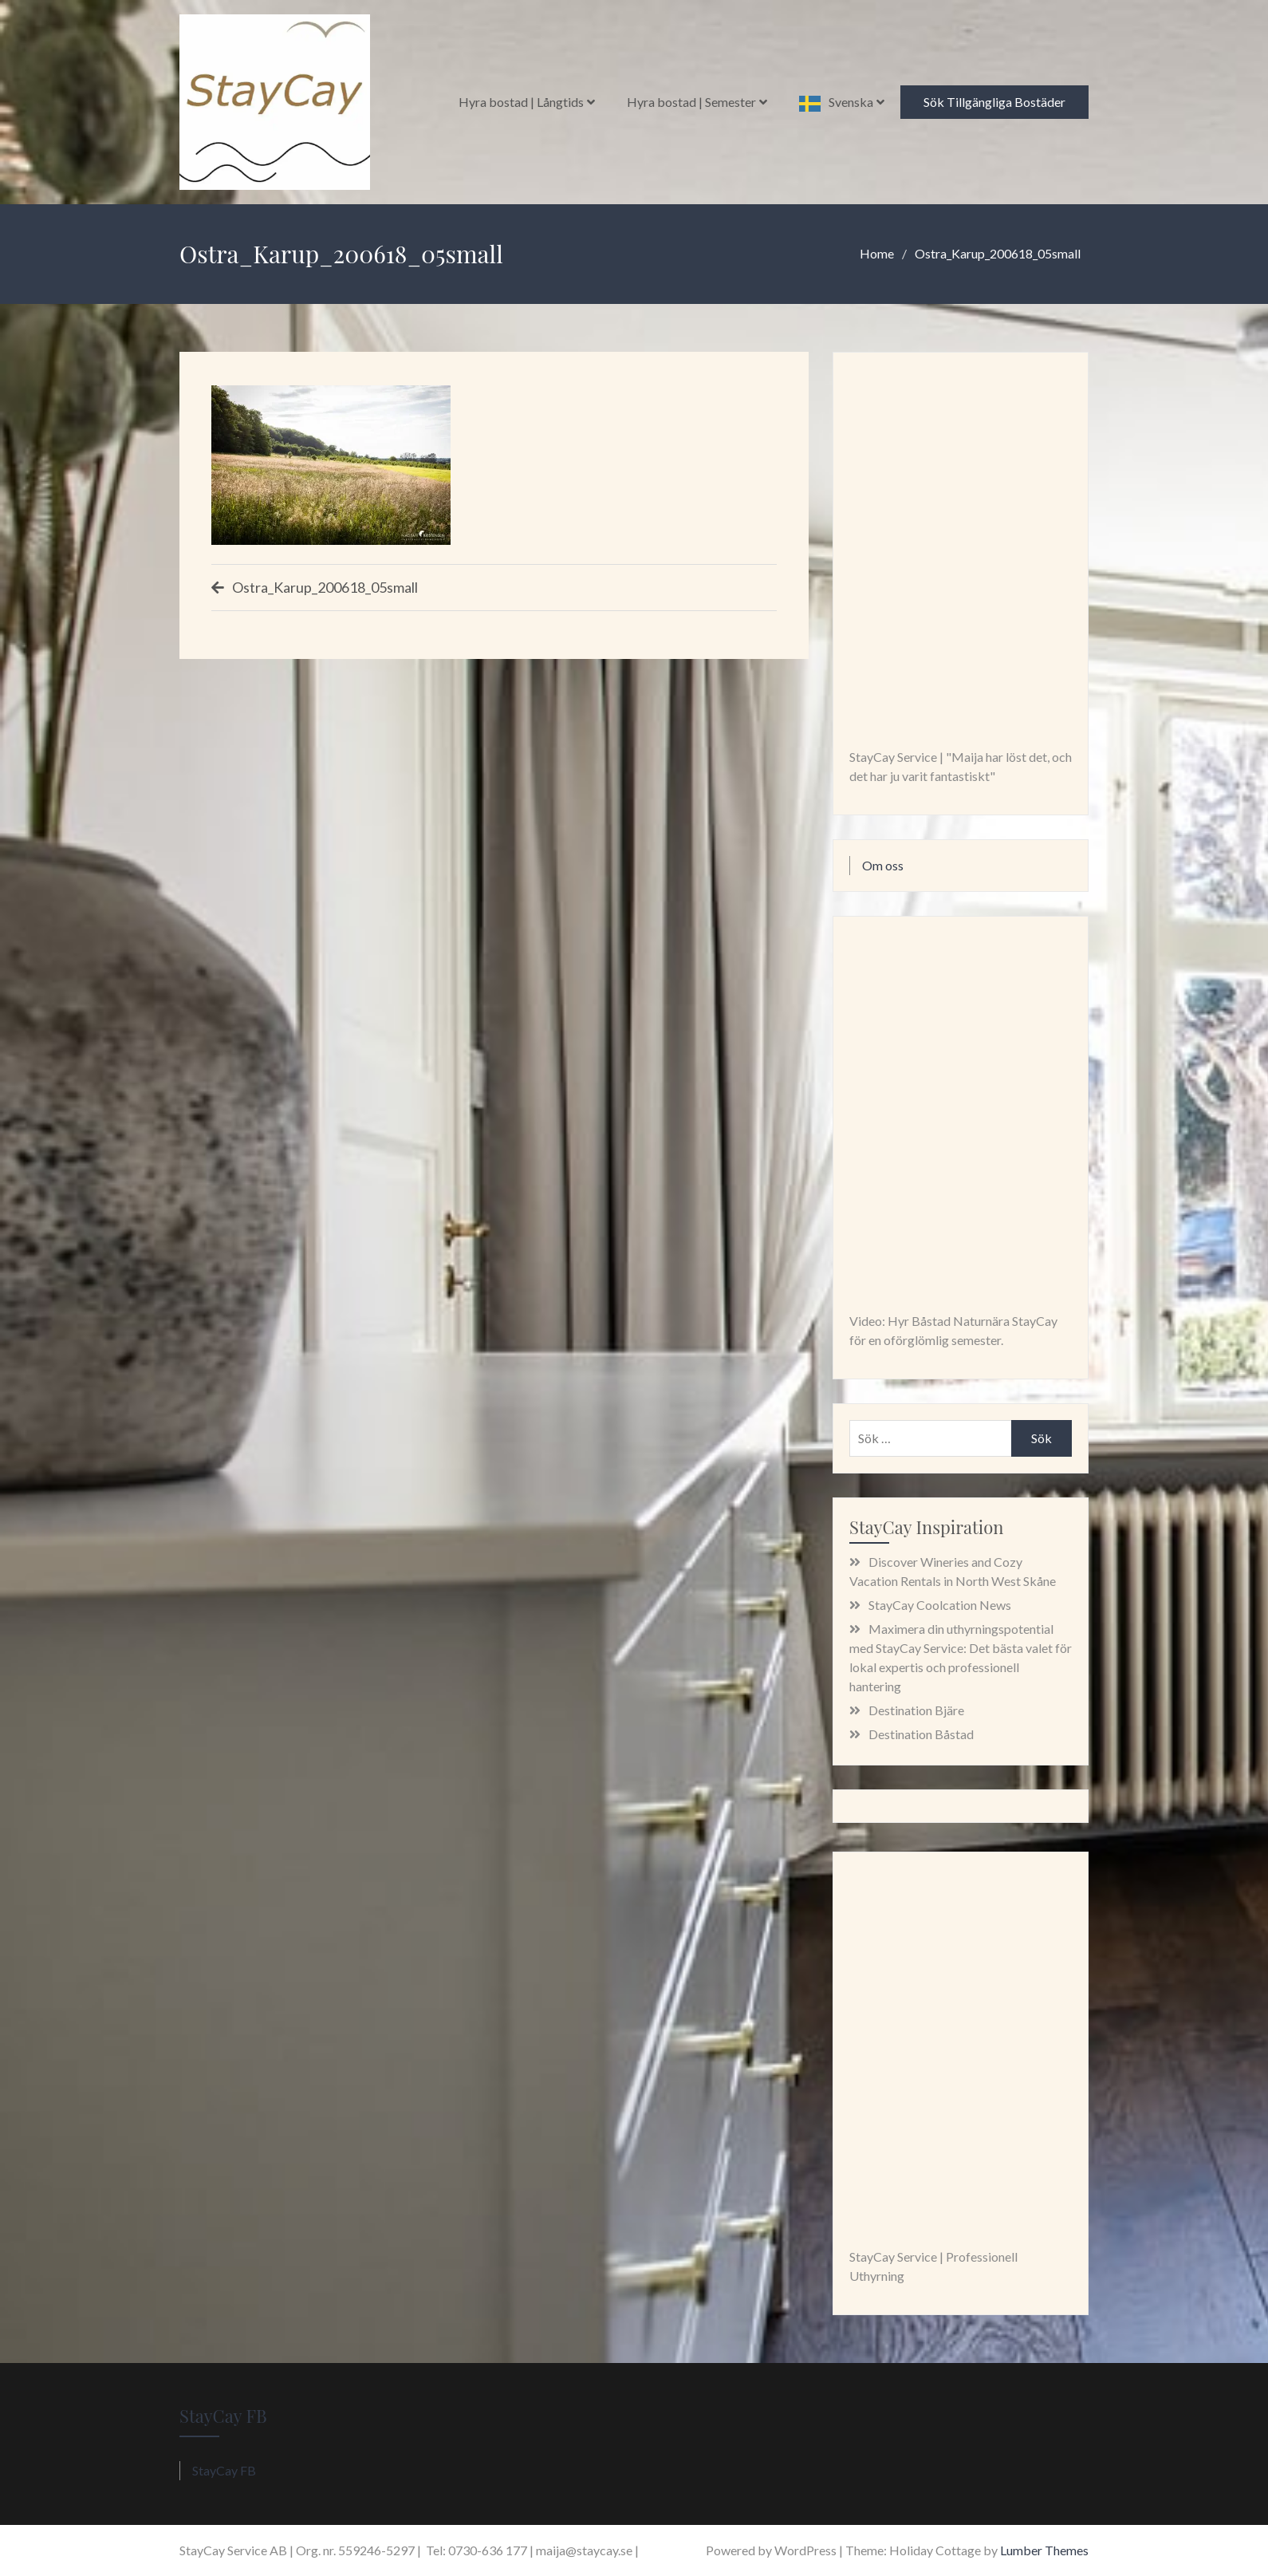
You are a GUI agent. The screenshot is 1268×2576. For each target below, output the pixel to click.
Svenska (851, 101)
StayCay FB (223, 2416)
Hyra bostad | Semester (691, 101)
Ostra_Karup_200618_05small (325, 587)
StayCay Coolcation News (939, 1604)
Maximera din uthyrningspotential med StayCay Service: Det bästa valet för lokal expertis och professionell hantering (960, 1657)
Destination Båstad (921, 1734)
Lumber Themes (1044, 2550)
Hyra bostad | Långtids (521, 101)
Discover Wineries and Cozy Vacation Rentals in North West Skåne (952, 1571)
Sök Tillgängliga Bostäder (994, 101)
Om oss (883, 865)
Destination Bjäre (916, 1710)
